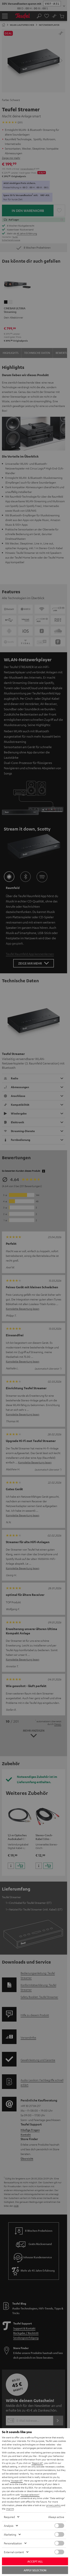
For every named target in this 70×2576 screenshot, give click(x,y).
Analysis (8, 2525)
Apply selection (35, 2570)
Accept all (35, 2561)
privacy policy (53, 2505)
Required (9, 2517)
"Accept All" (16, 2480)
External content (14, 2552)
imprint (10, 2508)
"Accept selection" (29, 2494)
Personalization (13, 2543)
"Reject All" (37, 2462)
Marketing (10, 2534)
